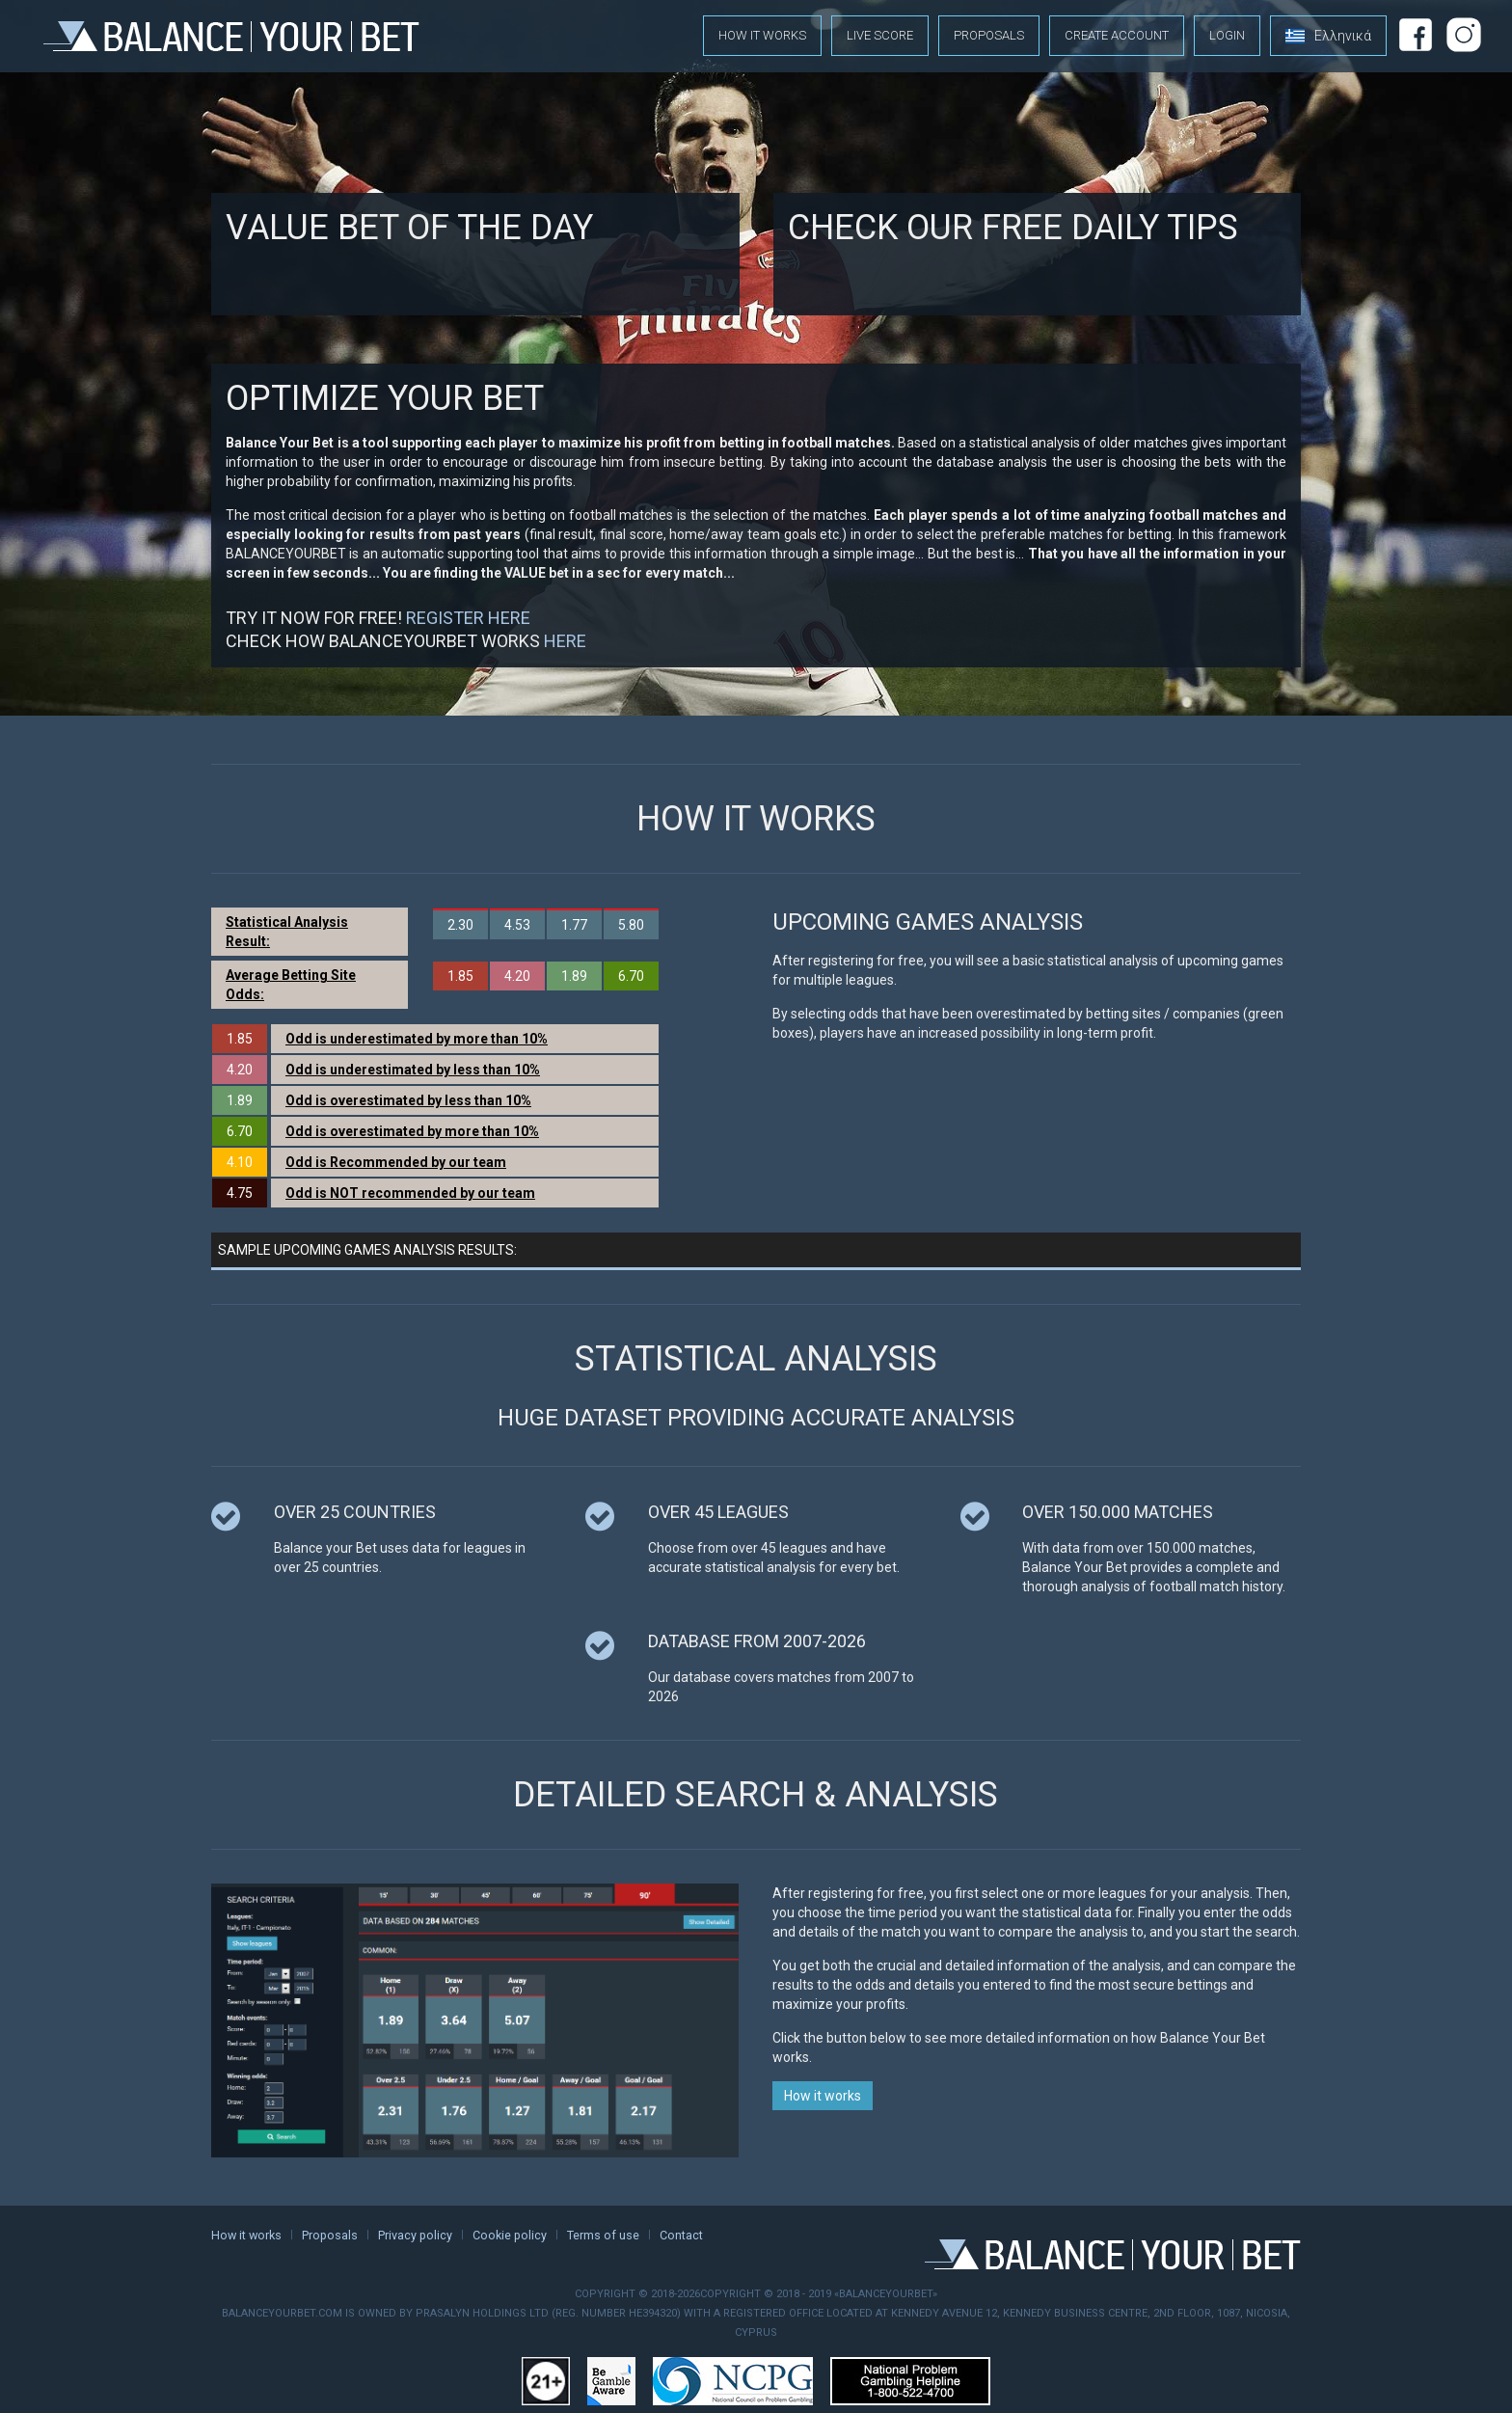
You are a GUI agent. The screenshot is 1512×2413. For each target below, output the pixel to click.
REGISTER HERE (468, 618)
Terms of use (603, 2235)
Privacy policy (415, 2235)
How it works (762, 35)
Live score (880, 35)
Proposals (989, 35)
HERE (565, 641)
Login (1227, 35)
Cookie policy (509, 2235)
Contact (681, 2235)
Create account (1117, 35)
